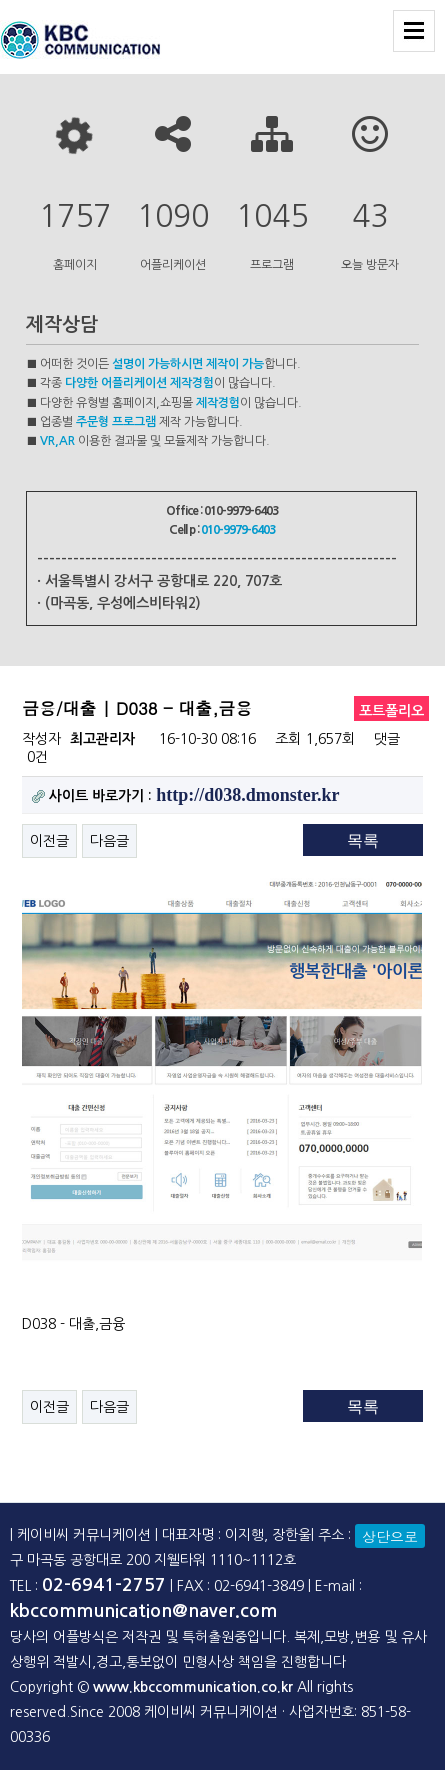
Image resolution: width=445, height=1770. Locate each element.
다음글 (109, 841)
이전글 (49, 841)
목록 (363, 840)
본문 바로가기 (0, 0)
